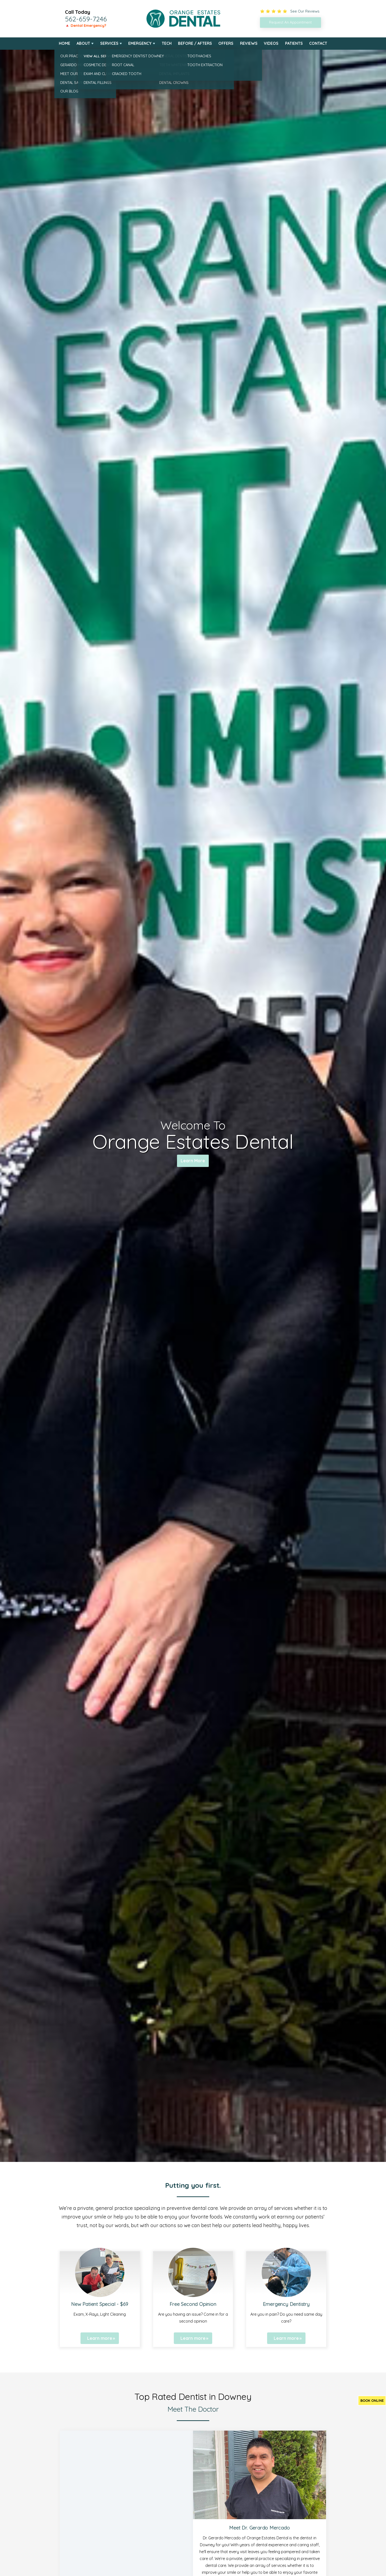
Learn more (99, 2338)
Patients (294, 43)
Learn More (193, 1161)
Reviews (248, 43)
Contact (318, 43)
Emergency (140, 43)
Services (109, 43)
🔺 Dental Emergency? (85, 25)
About (83, 43)
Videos (271, 43)
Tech (167, 43)
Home (64, 43)
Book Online (372, 2400)
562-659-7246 (86, 19)
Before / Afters (195, 43)
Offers (225, 43)
